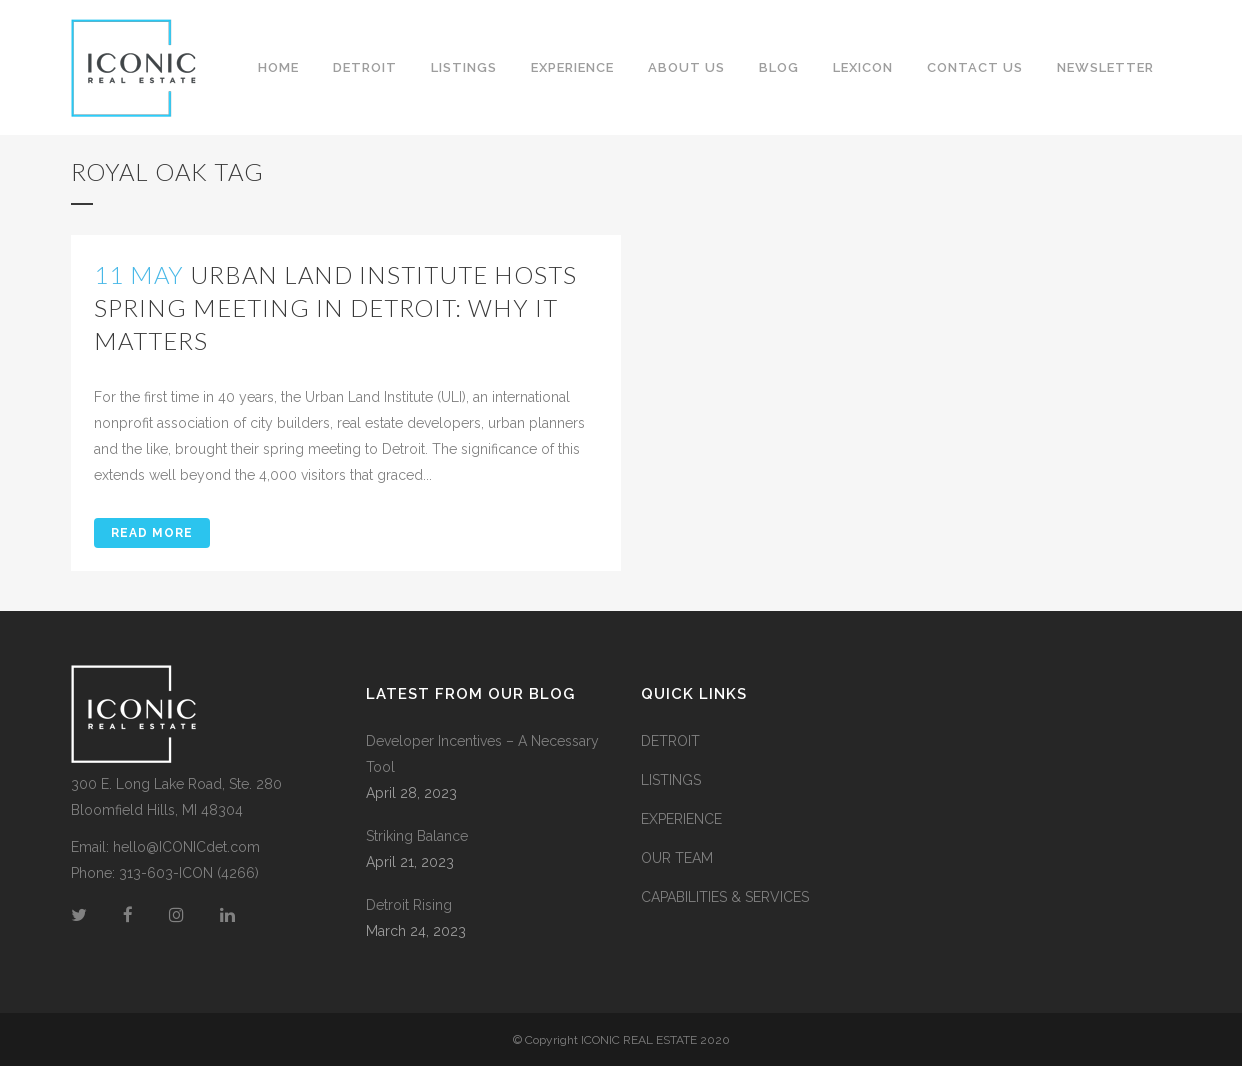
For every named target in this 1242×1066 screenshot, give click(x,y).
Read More (152, 533)
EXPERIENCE (681, 819)
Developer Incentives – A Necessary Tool (482, 754)
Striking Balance (417, 836)
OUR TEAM (677, 858)
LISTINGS (671, 780)
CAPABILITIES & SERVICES (725, 897)
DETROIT (670, 741)
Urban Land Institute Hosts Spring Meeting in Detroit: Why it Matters (335, 307)
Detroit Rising (409, 905)
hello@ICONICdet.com (186, 847)
